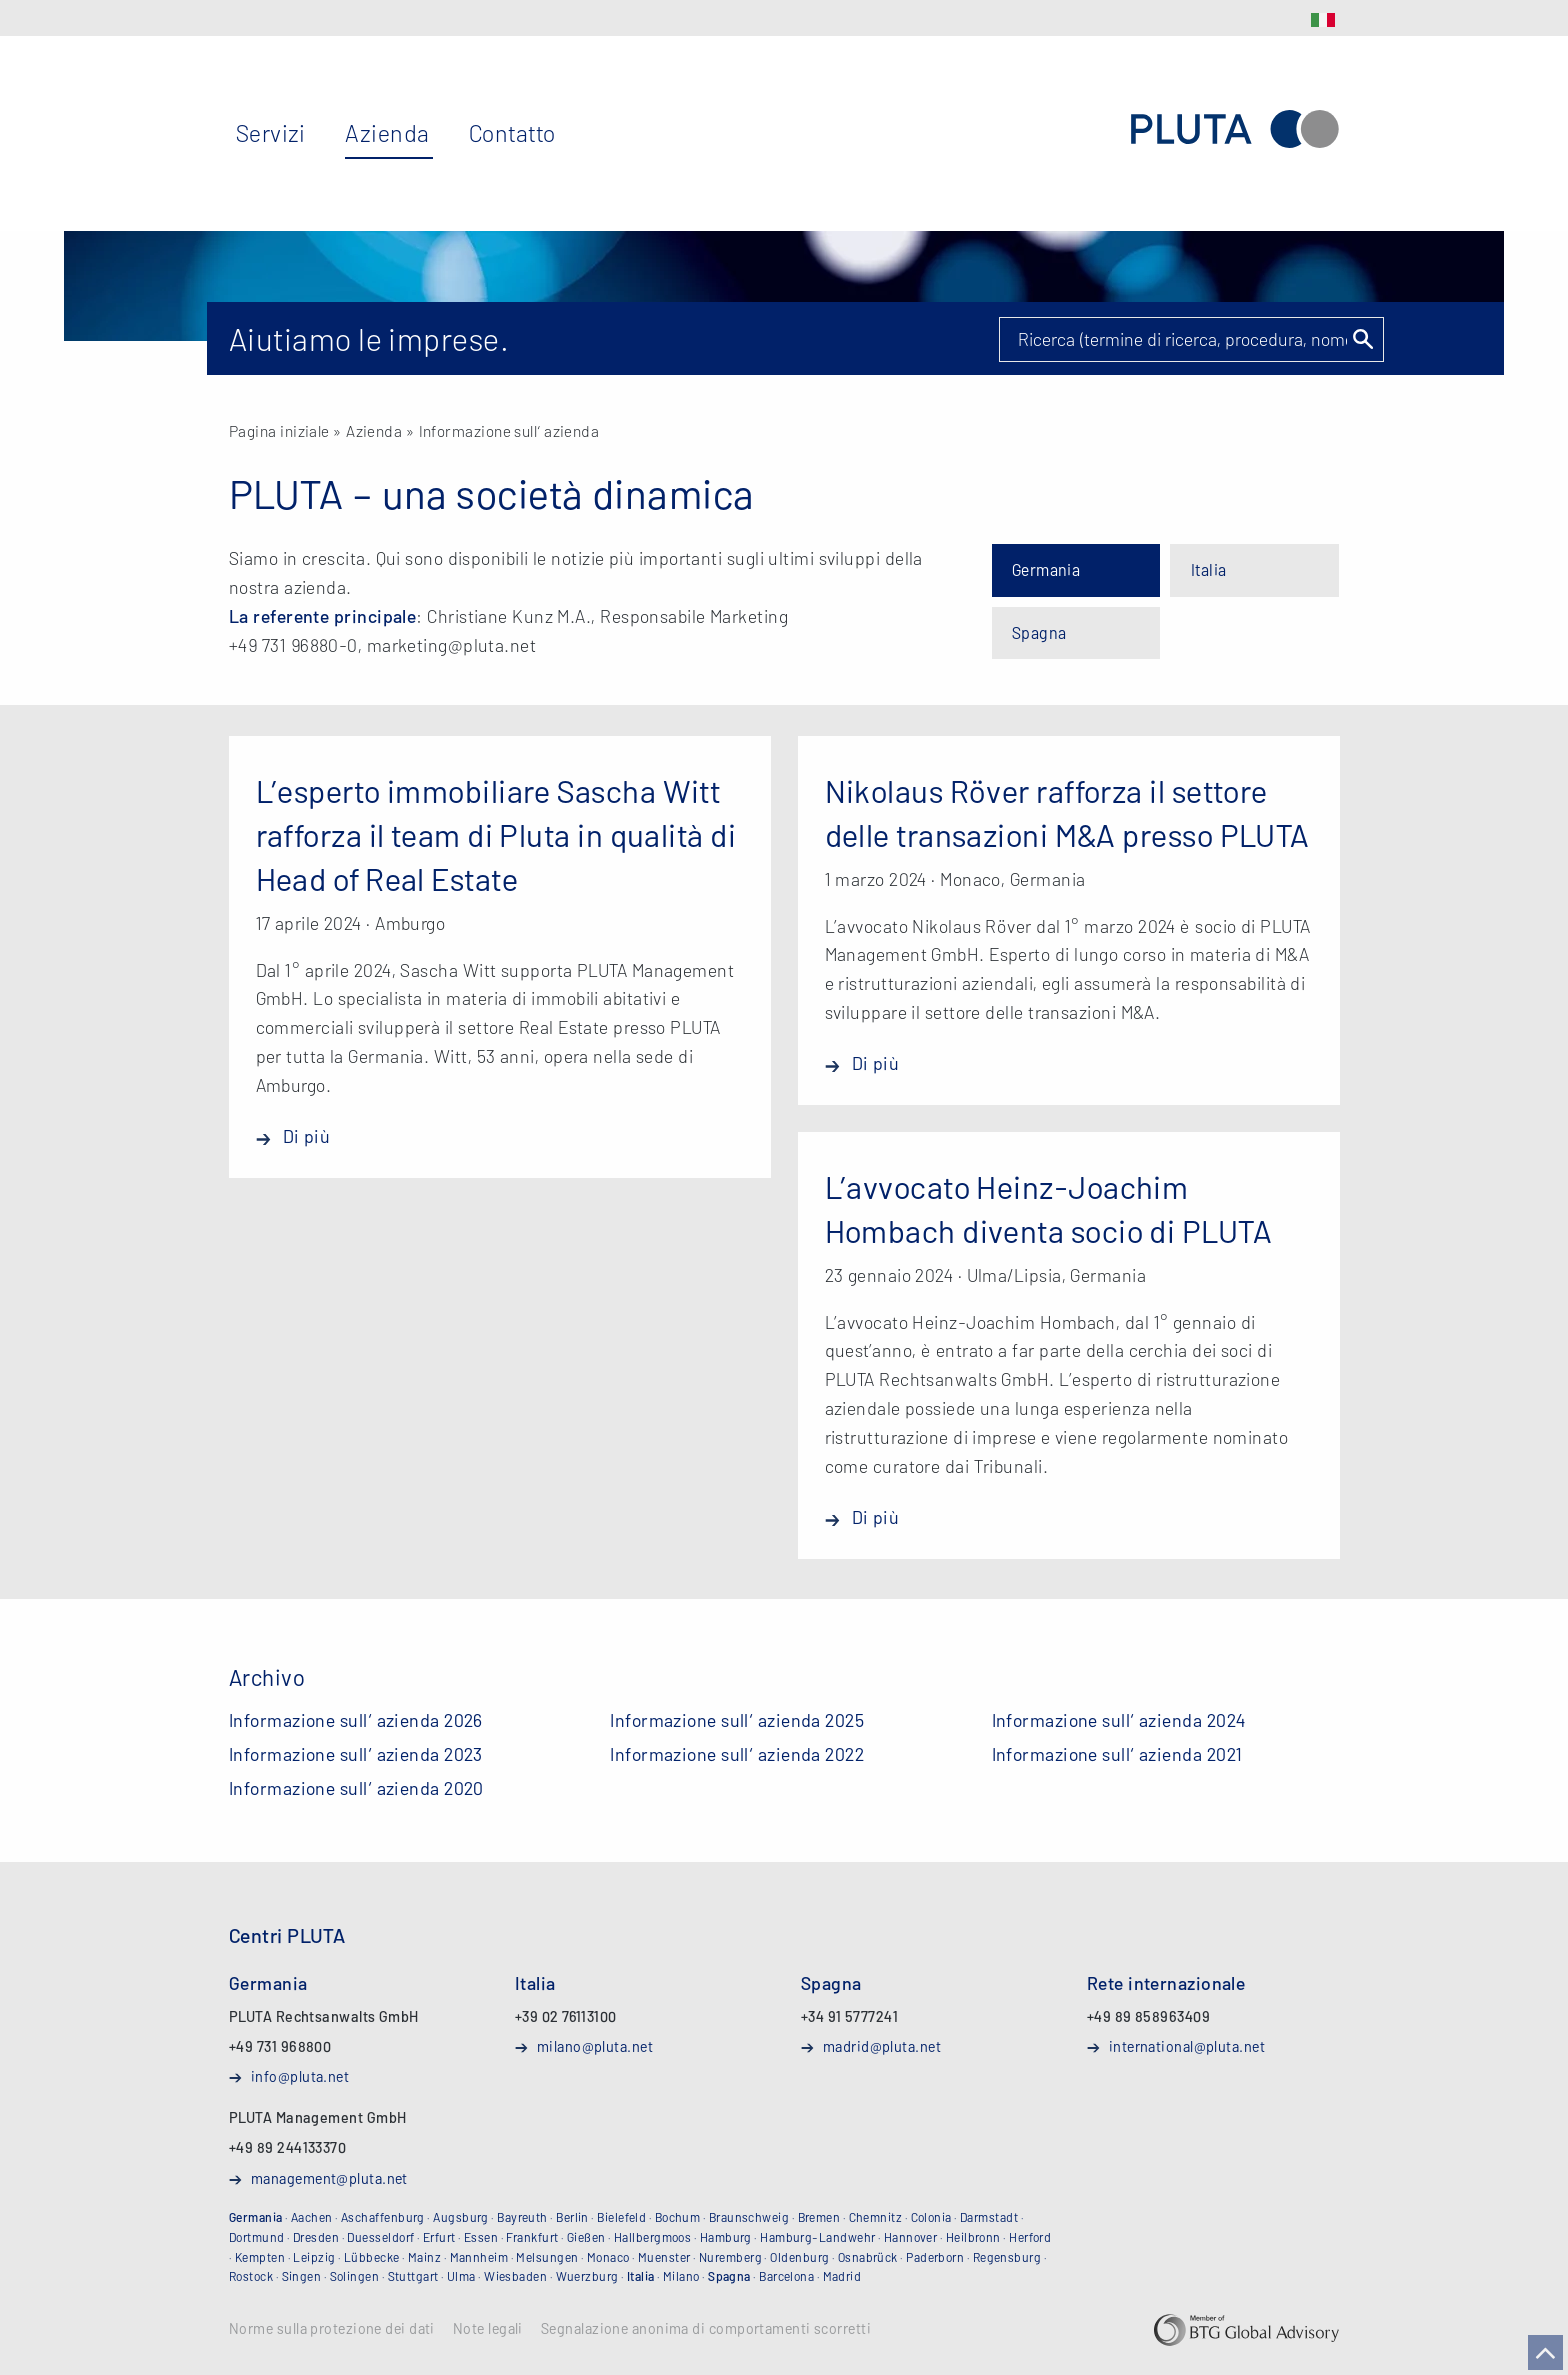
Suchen (1362, 339)
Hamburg (726, 2237)
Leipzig (314, 2257)
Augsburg (461, 2217)
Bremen (819, 2217)
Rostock (251, 2276)
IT (1323, 20)
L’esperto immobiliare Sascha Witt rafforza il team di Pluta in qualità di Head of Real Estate (496, 834)
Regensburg (1007, 2257)
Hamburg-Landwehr (817, 2237)
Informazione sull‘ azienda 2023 (356, 1754)
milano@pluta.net (595, 2046)
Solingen (355, 2276)
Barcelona (786, 2276)
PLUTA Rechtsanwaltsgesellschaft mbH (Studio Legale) (1235, 129)
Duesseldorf (380, 2237)
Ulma (461, 2276)
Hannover (911, 2237)
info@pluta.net (300, 2076)
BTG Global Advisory (1246, 2330)
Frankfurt (532, 2237)
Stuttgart (413, 2276)
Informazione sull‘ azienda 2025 (737, 1720)
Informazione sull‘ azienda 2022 (737, 1754)
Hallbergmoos (652, 2237)
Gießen (586, 2237)
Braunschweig (749, 2217)
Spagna (1039, 632)
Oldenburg (799, 2257)
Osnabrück (868, 2257)
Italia (1209, 569)
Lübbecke (372, 2257)
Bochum (678, 2217)
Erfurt (439, 2237)
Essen (481, 2237)
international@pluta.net (1187, 2046)
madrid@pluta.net (882, 2046)
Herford (1030, 2237)
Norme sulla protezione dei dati (332, 2329)
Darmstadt (989, 2217)
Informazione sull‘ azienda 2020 (356, 1788)
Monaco (608, 2257)
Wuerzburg (587, 2276)
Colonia (931, 2217)
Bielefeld (621, 2217)
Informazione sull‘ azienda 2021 (1117, 1754)
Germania (1046, 569)
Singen (302, 2276)
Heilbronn (973, 2237)
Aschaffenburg (383, 2217)
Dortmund (257, 2237)
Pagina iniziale (279, 430)
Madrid (842, 2276)
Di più (307, 1136)
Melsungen (547, 2257)
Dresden (316, 2237)
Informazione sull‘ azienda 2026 (356, 1720)
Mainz (424, 2257)
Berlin (572, 2217)
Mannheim (479, 2257)
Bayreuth (522, 2217)
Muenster (664, 2257)
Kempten (260, 2257)
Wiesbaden (515, 2276)
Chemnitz (876, 2217)
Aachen (312, 2217)
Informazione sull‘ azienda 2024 (1119, 1720)
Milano (681, 2276)
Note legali (488, 2329)
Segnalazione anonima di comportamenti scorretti (706, 2329)
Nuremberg (730, 2257)
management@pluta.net (329, 2178)
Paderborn (935, 2257)
